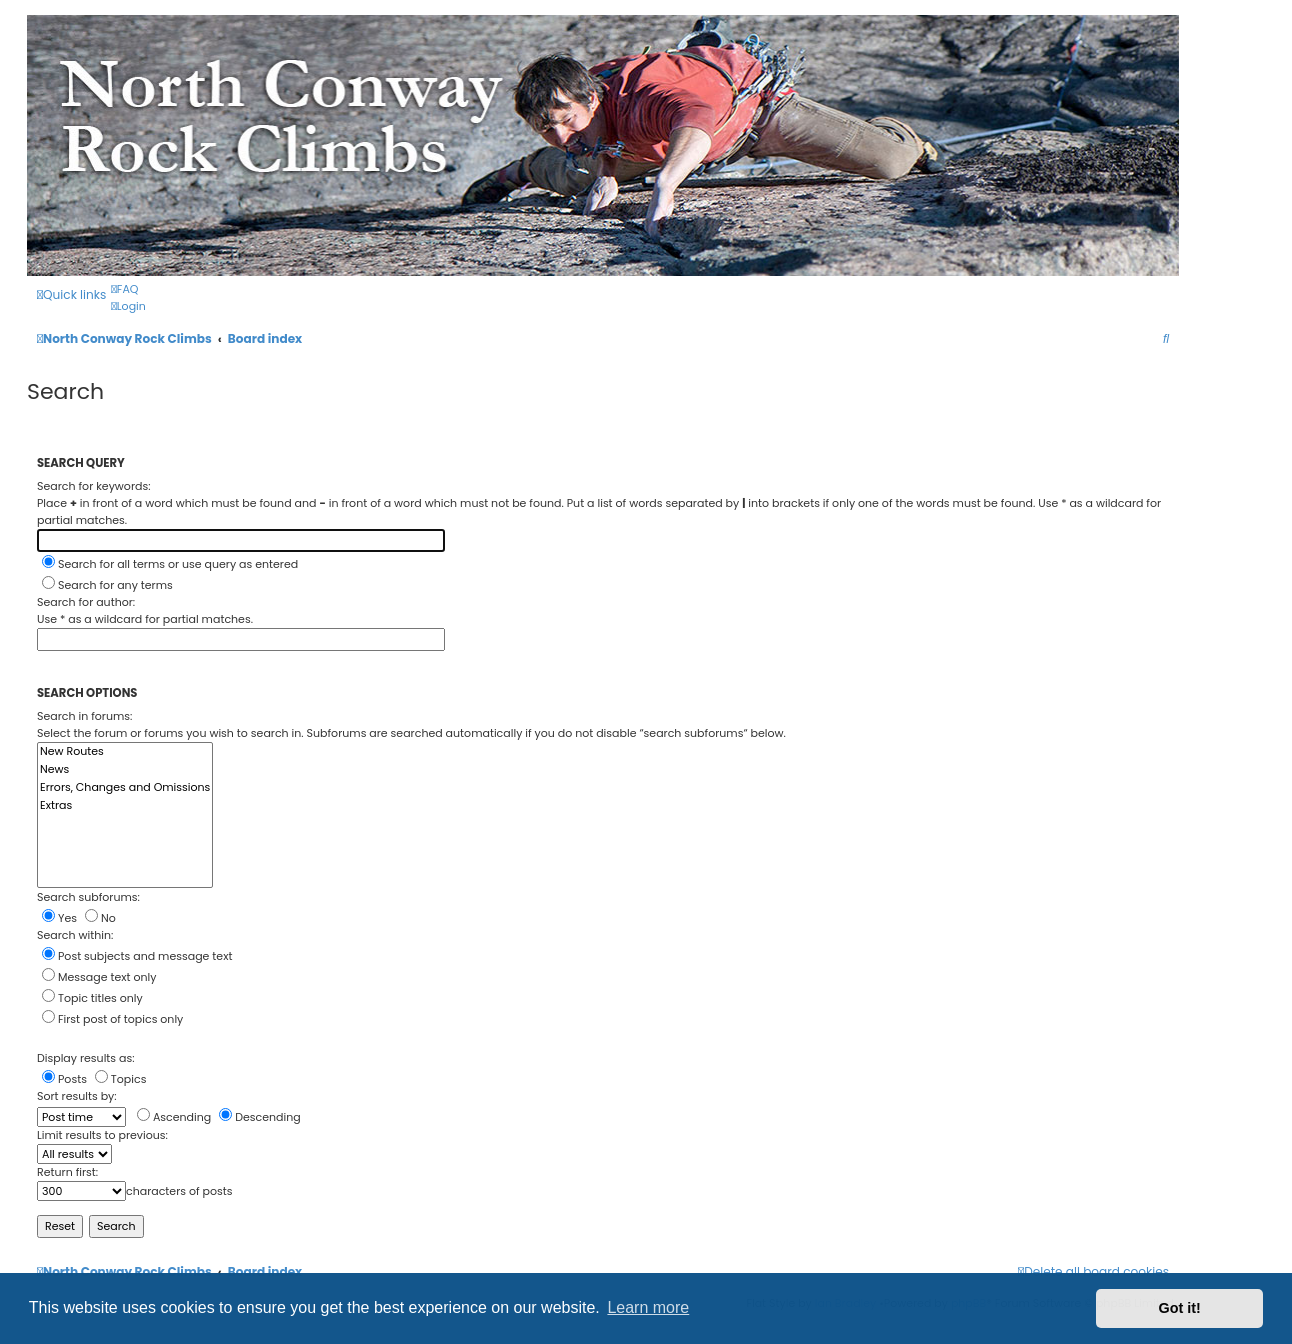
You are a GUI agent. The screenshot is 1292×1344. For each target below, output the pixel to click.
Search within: (75, 935)
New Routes (125, 752)
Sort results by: (77, 1096)
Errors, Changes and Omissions (125, 788)
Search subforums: (88, 897)
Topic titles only (92, 998)
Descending (260, 1117)
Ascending (174, 1117)
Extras (125, 806)
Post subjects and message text (137, 956)
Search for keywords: (94, 486)
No (100, 918)
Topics (121, 1079)
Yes (59, 918)
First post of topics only (112, 1019)
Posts (64, 1079)
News (125, 770)
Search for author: (86, 602)
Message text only (99, 977)
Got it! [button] (1180, 1308)
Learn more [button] (648, 1307)
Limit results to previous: (102, 1135)
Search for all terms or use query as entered (170, 564)
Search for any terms (107, 585)
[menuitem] (124, 289)
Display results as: (86, 1058)
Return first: (67, 1172)
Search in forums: (84, 716)
